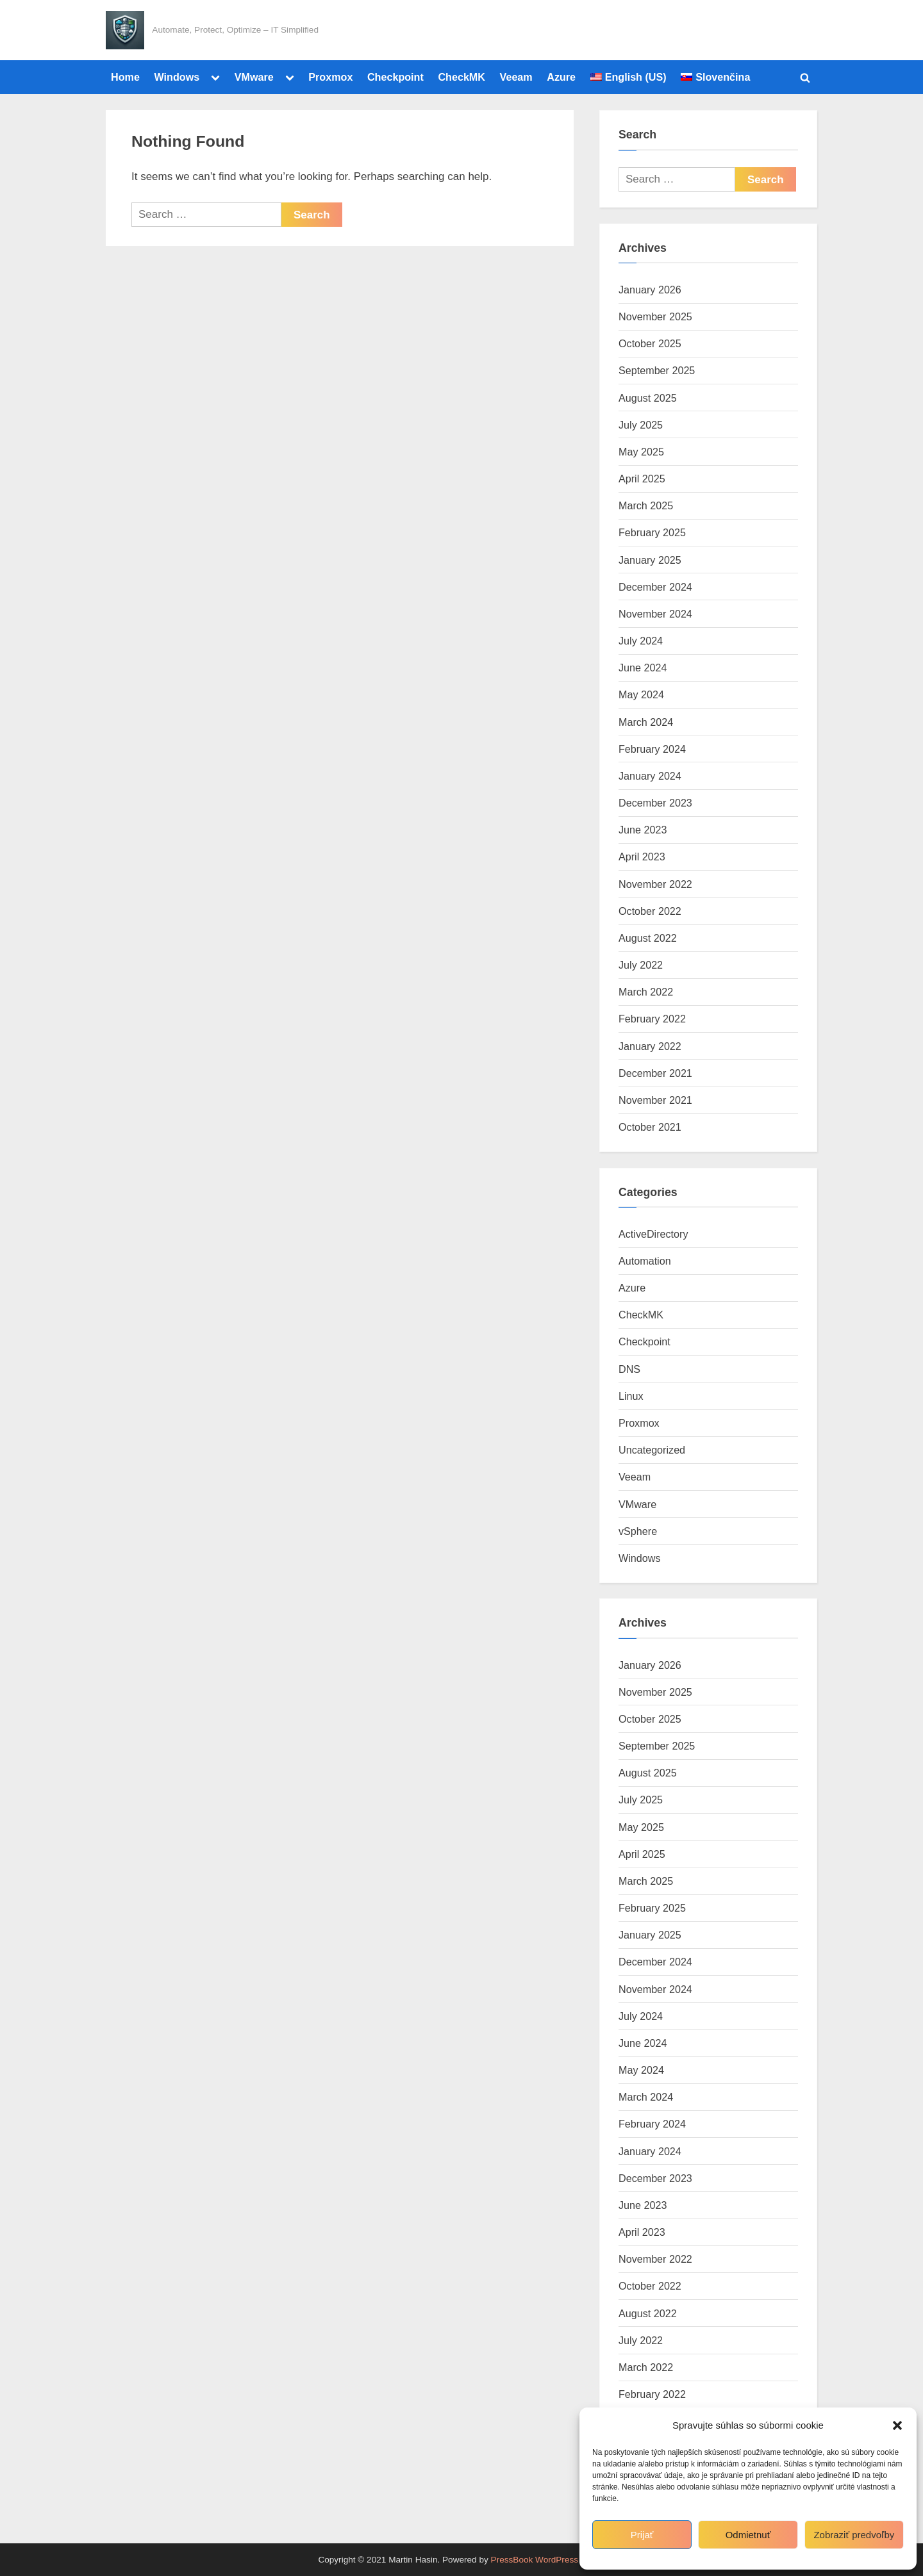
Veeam (516, 77)
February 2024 (652, 749)
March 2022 (646, 991)
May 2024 (641, 694)
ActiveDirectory (653, 1234)
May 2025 (641, 451)
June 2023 (643, 829)
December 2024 (655, 587)
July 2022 (641, 965)
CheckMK (461, 77)
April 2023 (642, 856)
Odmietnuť (748, 2534)
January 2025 (650, 560)
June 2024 (643, 667)
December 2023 (655, 802)
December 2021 (655, 1073)
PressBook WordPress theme (548, 2559)
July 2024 (641, 640)
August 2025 (648, 398)
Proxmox (330, 77)
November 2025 (655, 316)
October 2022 (650, 911)
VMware (254, 77)
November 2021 (655, 1100)
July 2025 (641, 425)
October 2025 (650, 343)
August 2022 (648, 938)
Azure (561, 77)
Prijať (642, 2534)
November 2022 (655, 884)
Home (125, 77)
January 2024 (650, 776)
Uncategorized (652, 1450)
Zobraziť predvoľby (853, 2534)
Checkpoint (395, 77)
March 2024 (646, 722)
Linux (631, 1396)
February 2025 (652, 532)
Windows (176, 77)
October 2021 (650, 1127)
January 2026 (650, 289)
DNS (629, 1369)
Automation (645, 1261)
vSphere (638, 1531)
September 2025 (657, 370)
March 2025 (646, 505)
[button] (897, 2425)
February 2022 (652, 1018)
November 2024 (655, 613)
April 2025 (642, 478)
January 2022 (650, 1046)
